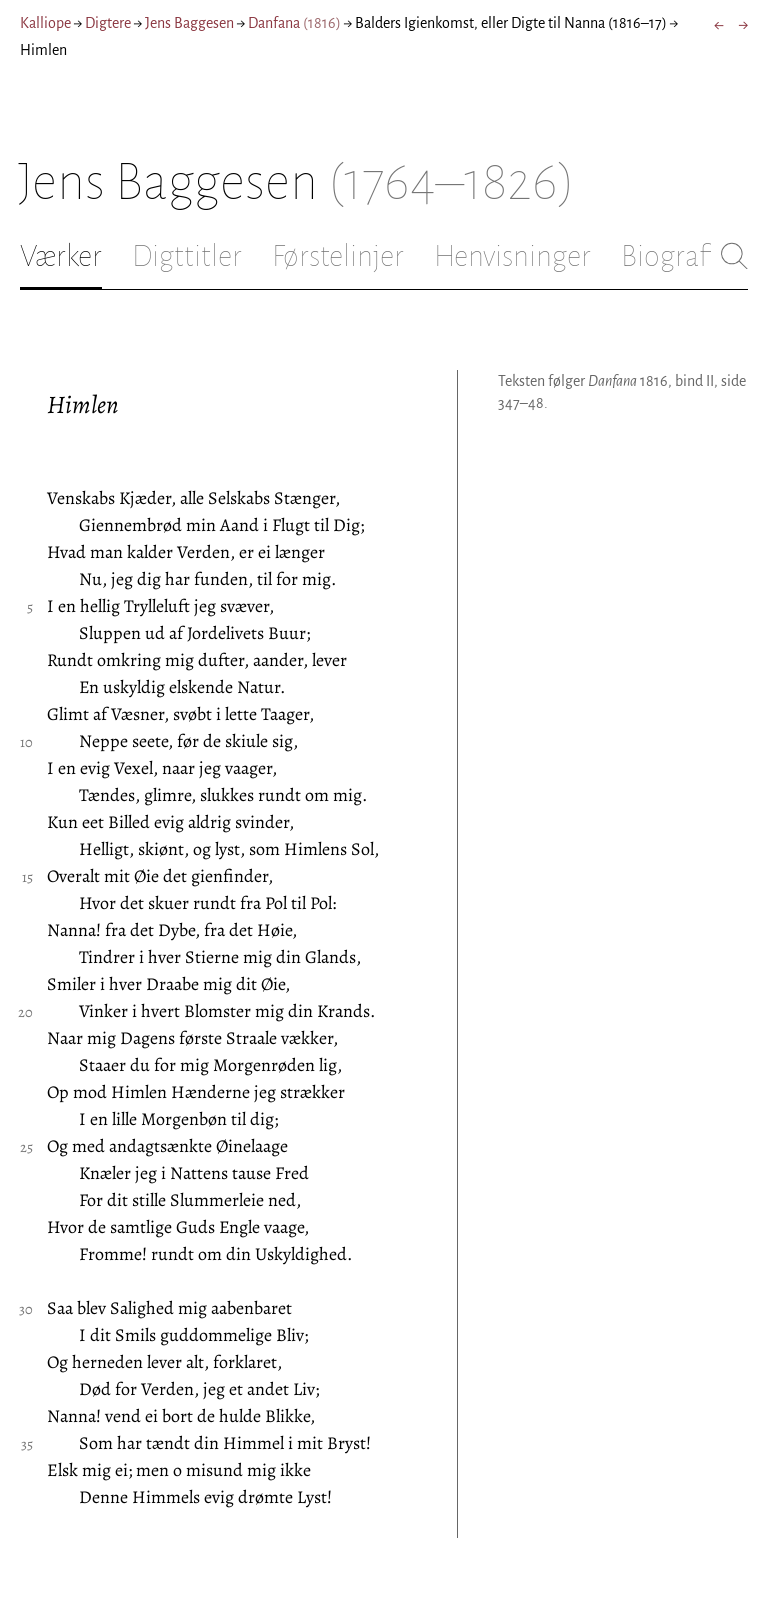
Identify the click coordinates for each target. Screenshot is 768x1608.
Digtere (108, 23)
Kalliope (45, 23)
